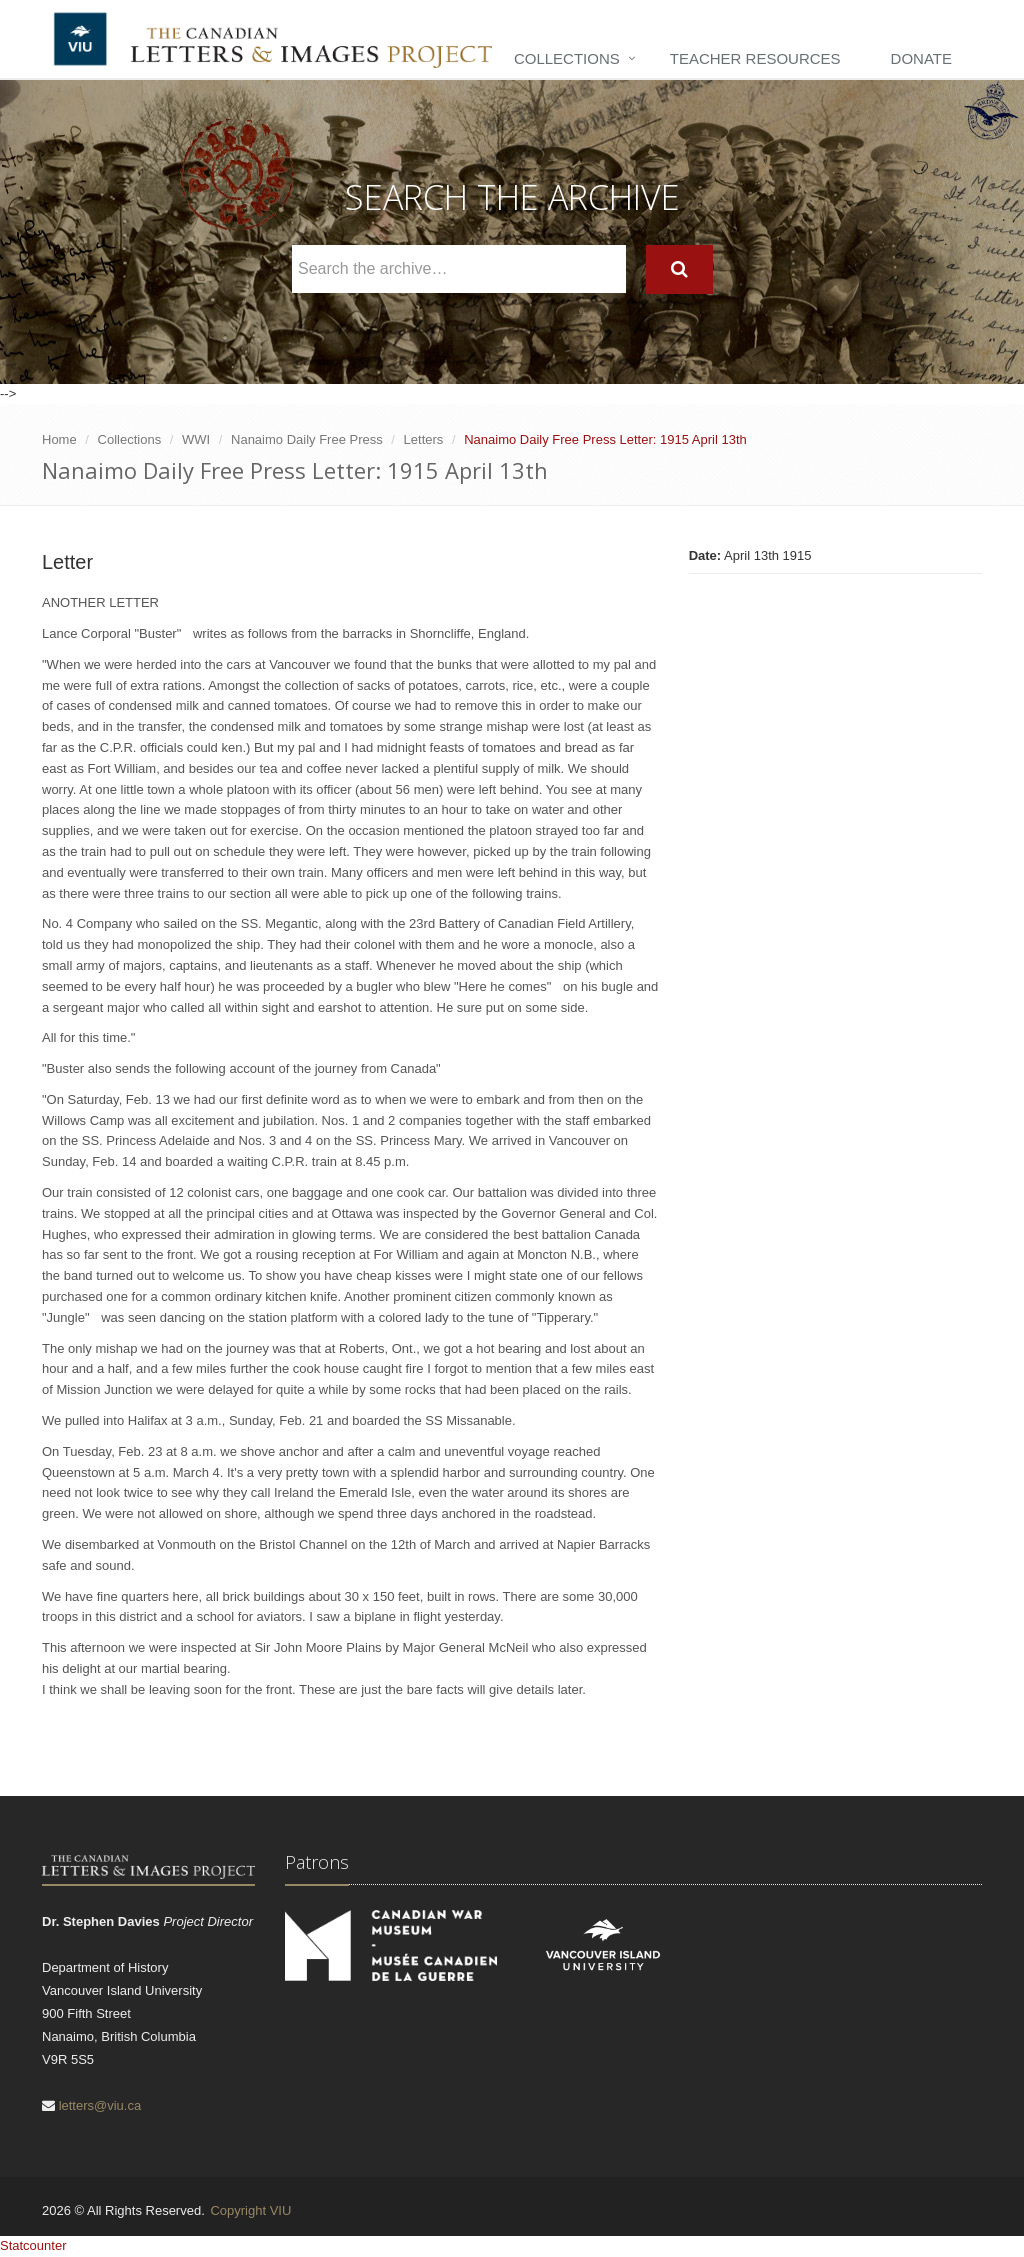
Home (59, 439)
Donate (921, 58)
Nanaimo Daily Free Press (307, 439)
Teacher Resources (755, 58)
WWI (196, 439)
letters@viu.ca (100, 2105)
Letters (424, 439)
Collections (567, 58)
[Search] (679, 269)
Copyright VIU (250, 2210)
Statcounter (33, 2245)
